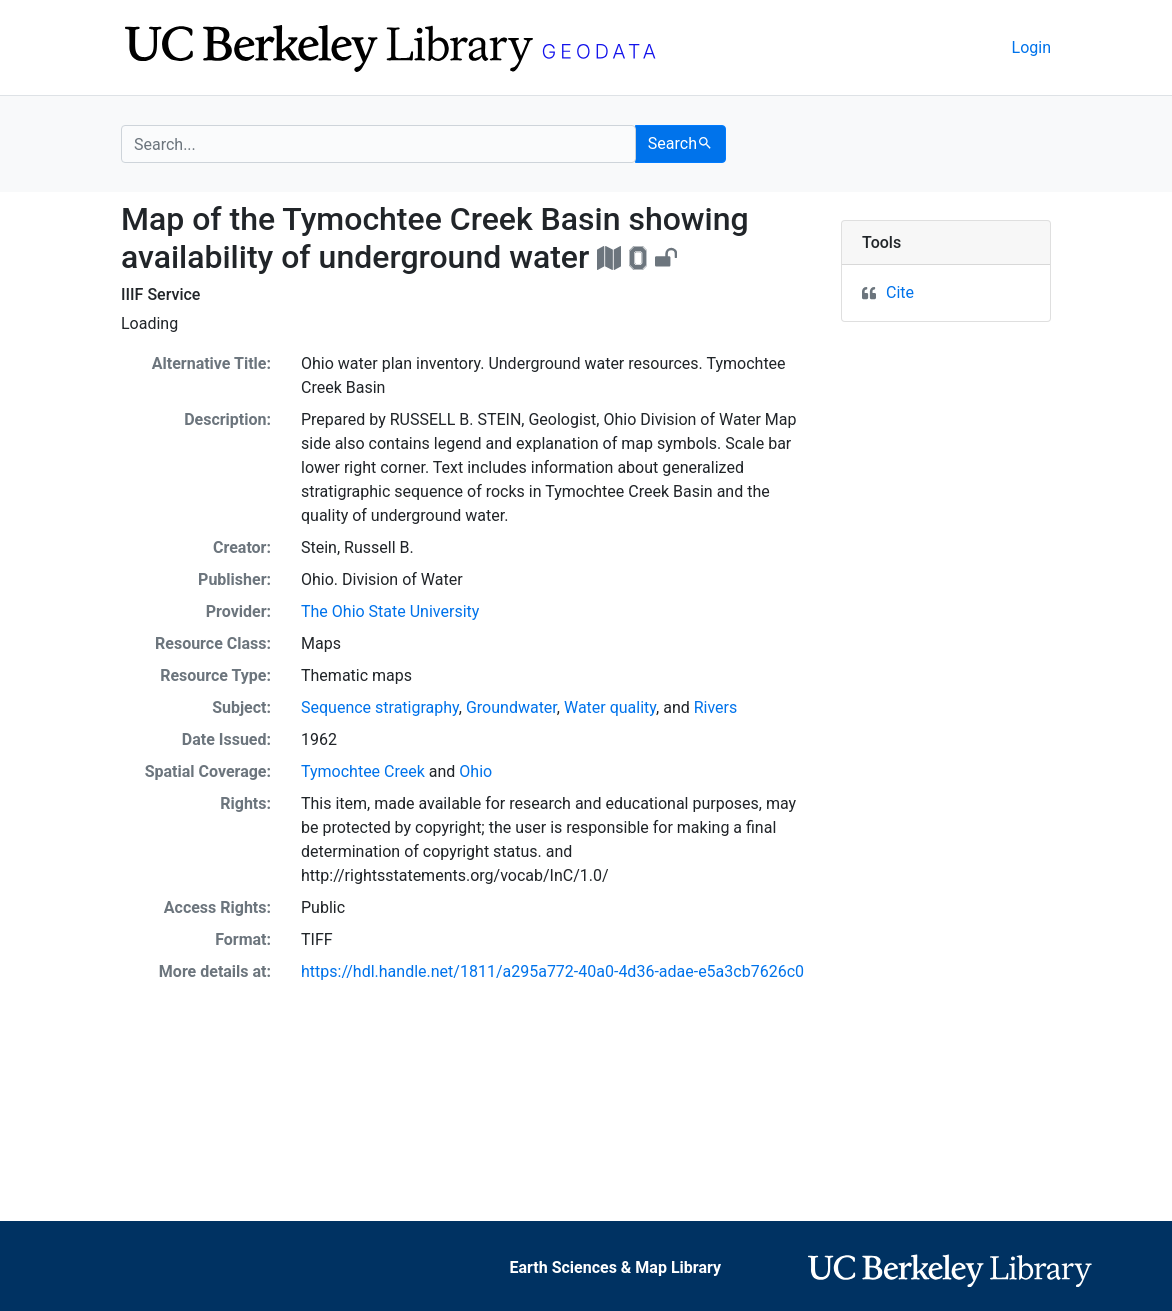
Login (1031, 47)
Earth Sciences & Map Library (615, 1267)
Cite (900, 292)
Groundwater (511, 707)
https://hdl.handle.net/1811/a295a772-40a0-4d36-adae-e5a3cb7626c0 (552, 971)
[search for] (378, 144)
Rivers (716, 707)
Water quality (610, 707)
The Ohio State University (390, 611)
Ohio (475, 771)
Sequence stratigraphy (380, 707)
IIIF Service (160, 294)
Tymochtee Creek (363, 771)
